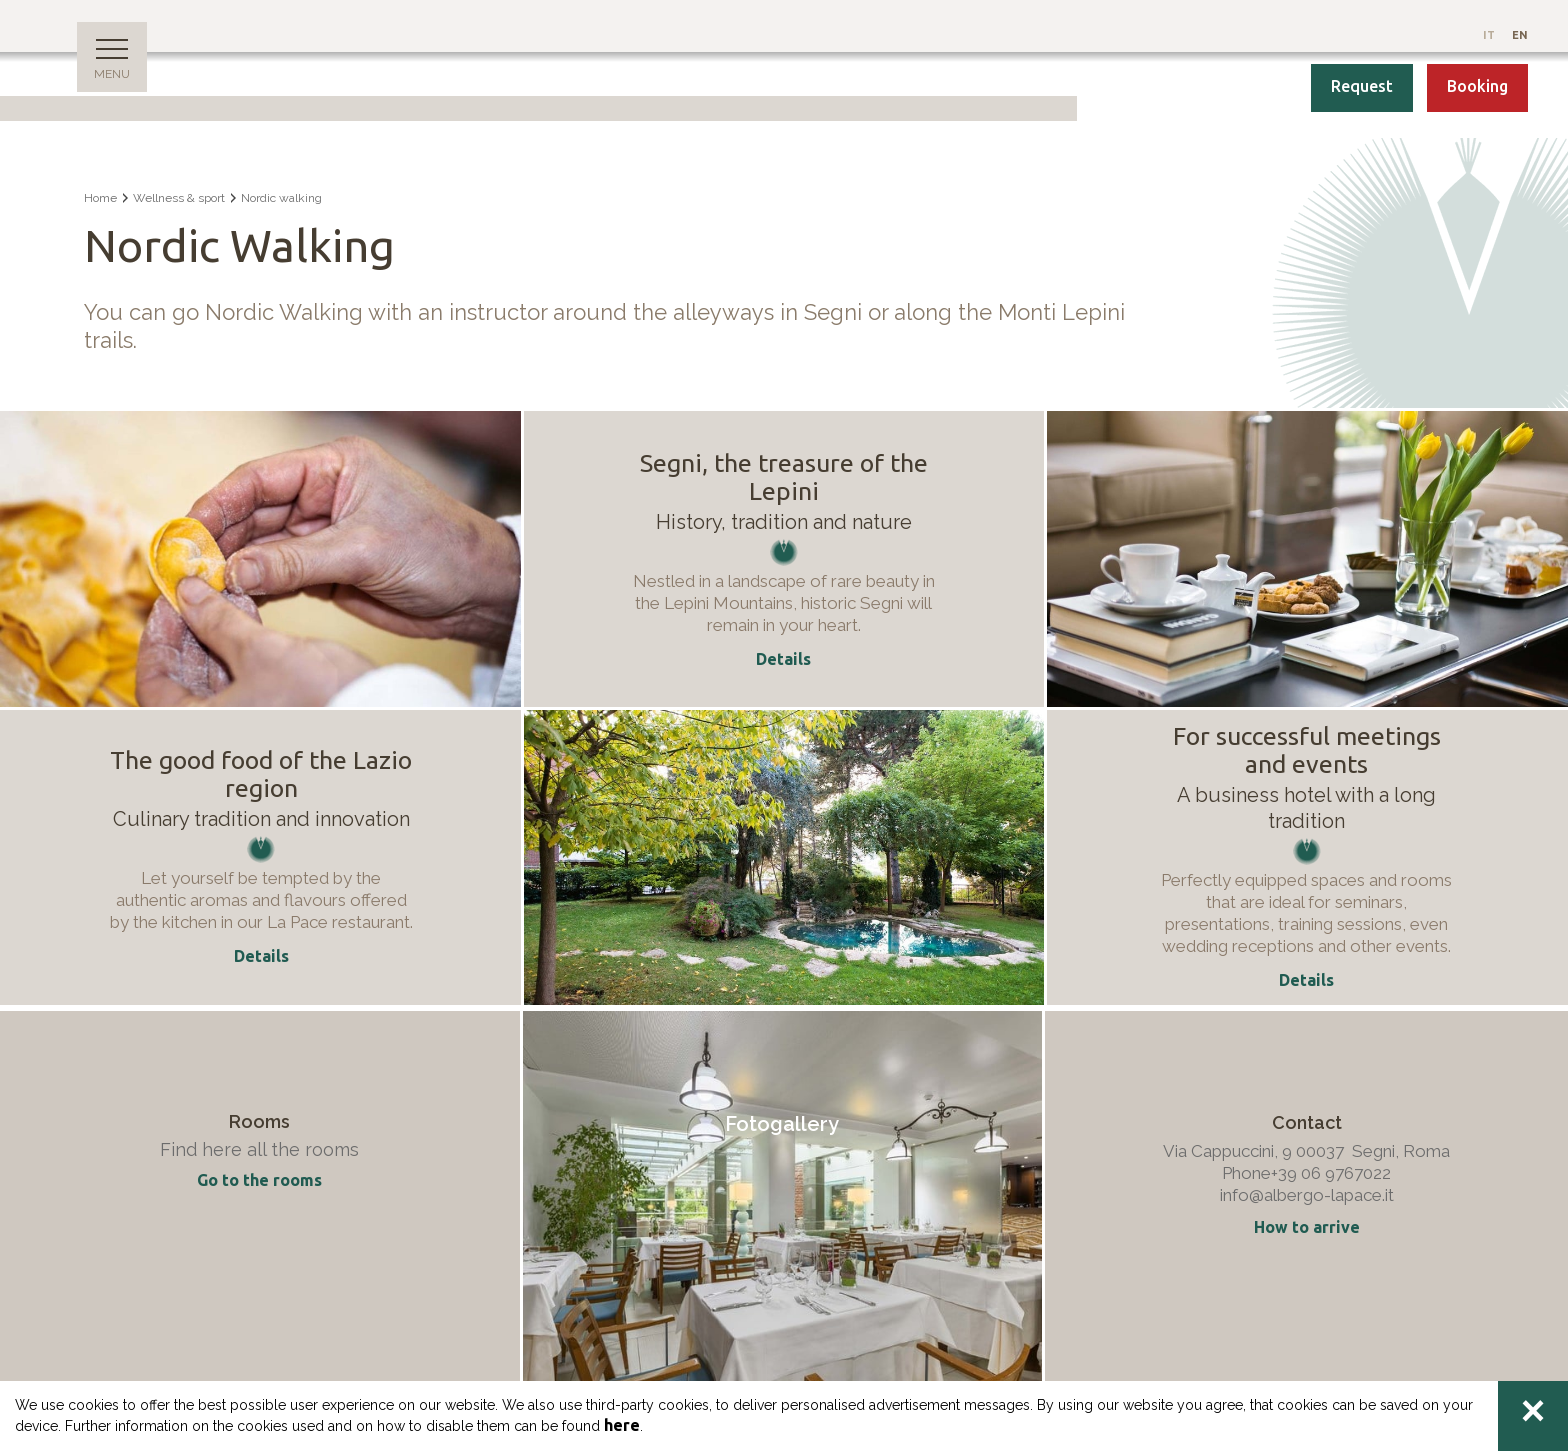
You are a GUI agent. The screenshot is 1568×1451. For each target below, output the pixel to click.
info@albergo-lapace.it (1307, 1195)
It (1490, 35)
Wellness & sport (179, 198)
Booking (1477, 86)
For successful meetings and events (1307, 750)
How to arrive (1307, 1227)
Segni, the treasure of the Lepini (784, 477)
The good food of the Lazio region (261, 774)
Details (261, 956)
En (1520, 35)
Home (100, 198)
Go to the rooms (259, 1180)
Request (1362, 86)
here (622, 1425)
